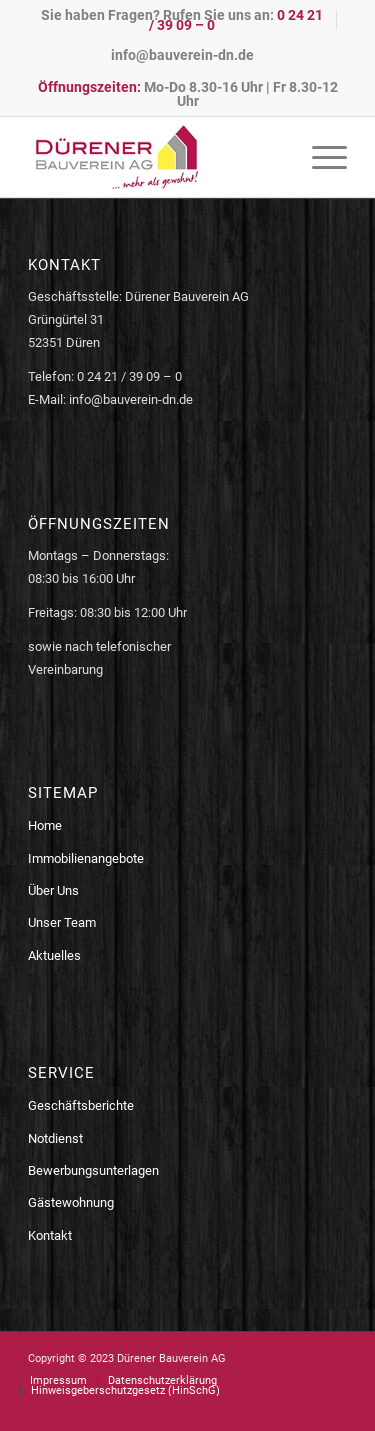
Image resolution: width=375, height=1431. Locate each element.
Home (45, 825)
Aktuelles (54, 955)
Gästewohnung (71, 1202)
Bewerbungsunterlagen (93, 1170)
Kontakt (50, 1235)
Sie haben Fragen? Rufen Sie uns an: (182, 20)
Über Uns (53, 890)
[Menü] (319, 157)
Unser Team (62, 922)
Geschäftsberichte (81, 1105)
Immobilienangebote (86, 858)
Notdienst (55, 1138)
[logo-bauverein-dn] (155, 157)
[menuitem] (182, 20)
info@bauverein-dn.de (182, 55)
